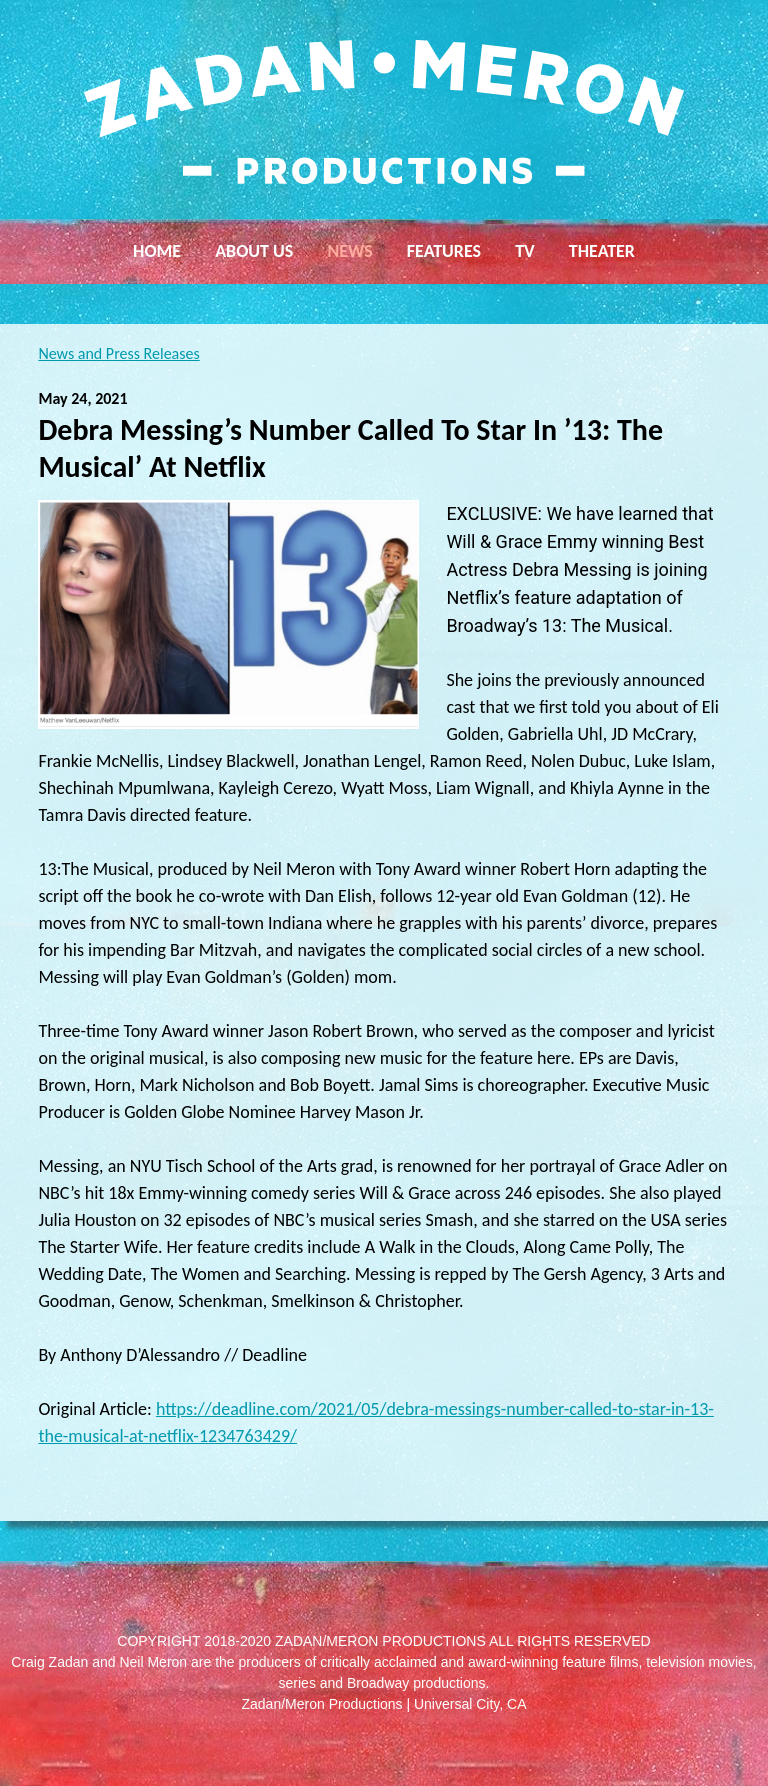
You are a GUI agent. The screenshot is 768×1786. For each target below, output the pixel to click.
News (349, 251)
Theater (602, 251)
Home (157, 251)
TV (525, 251)
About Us (254, 251)
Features (444, 251)
